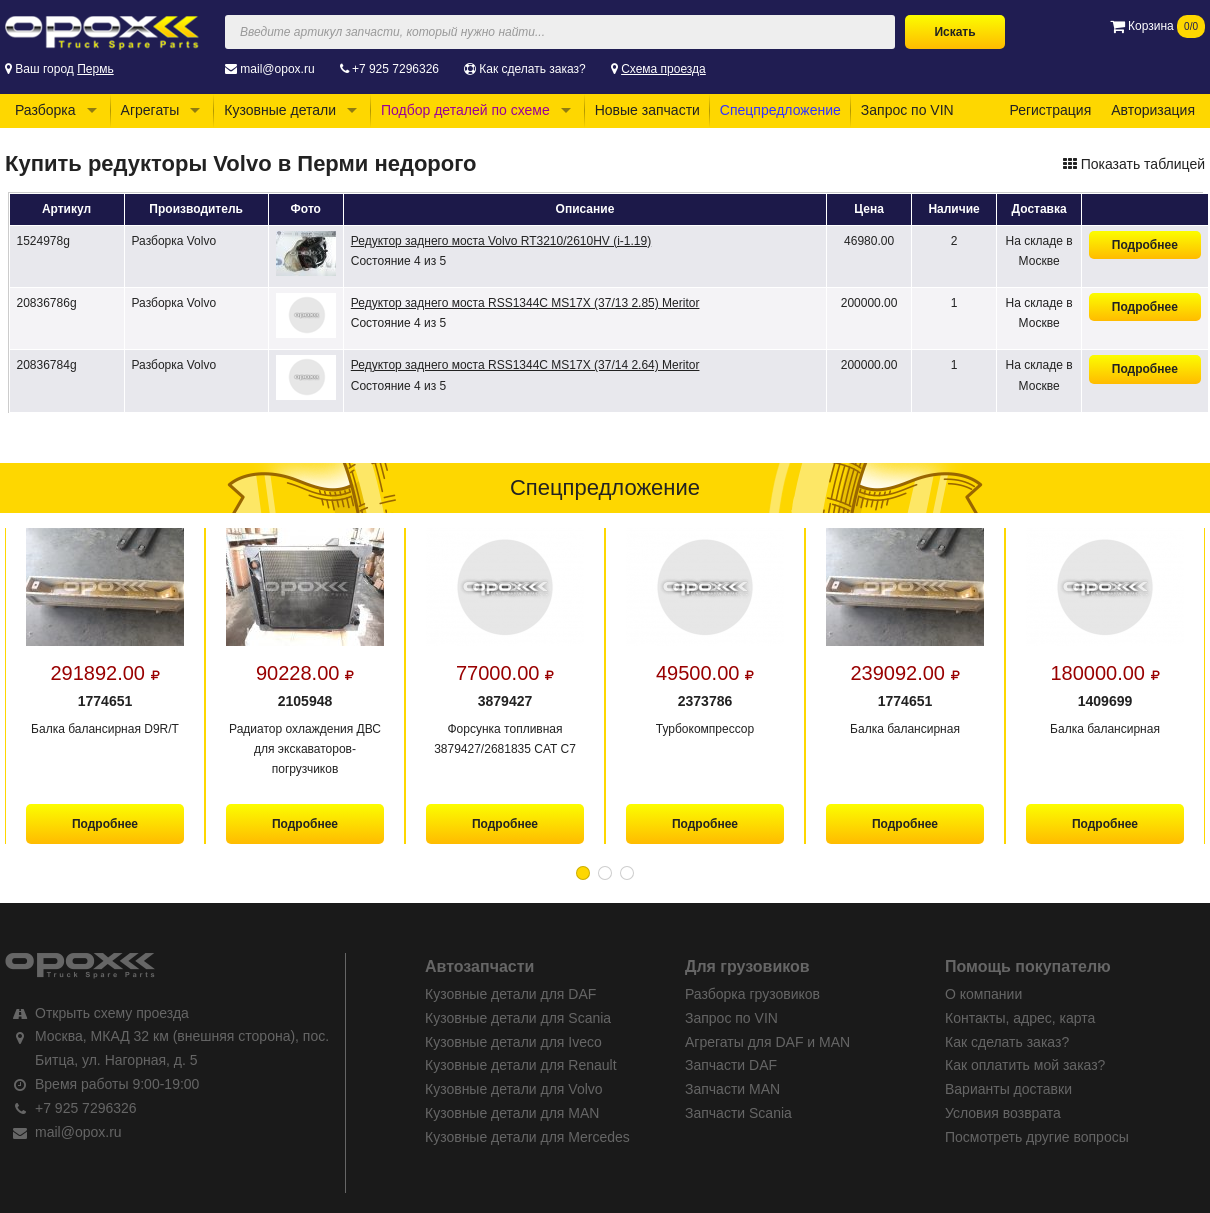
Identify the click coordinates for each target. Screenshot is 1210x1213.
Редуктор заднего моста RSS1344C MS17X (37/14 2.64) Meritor (525, 365)
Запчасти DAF (731, 1065)
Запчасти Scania (738, 1113)
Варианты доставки (1008, 1089)
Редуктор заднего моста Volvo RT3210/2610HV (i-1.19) (501, 241)
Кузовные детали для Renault (521, 1065)
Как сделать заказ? (532, 69)
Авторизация (1153, 110)
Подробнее (1145, 245)
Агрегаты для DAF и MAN (767, 1042)
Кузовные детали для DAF (510, 994)
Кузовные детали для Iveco (513, 1042)
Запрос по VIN (907, 110)
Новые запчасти (647, 110)
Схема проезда (663, 69)
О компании (983, 994)
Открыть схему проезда (112, 1013)
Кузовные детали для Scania (518, 1018)
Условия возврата (1003, 1113)
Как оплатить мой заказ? (1025, 1065)
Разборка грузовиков (752, 994)
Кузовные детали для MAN (512, 1113)
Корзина (1157, 26)
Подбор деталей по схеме (465, 110)
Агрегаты (150, 110)
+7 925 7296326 (395, 69)
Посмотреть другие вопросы (1037, 1137)
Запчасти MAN (732, 1089)
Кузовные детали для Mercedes (527, 1137)
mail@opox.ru (277, 69)
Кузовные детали (280, 110)
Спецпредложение (780, 110)
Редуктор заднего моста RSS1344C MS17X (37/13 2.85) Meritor (525, 303)
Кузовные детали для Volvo (514, 1089)
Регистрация (1050, 110)
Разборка (45, 110)
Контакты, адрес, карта (1020, 1018)
